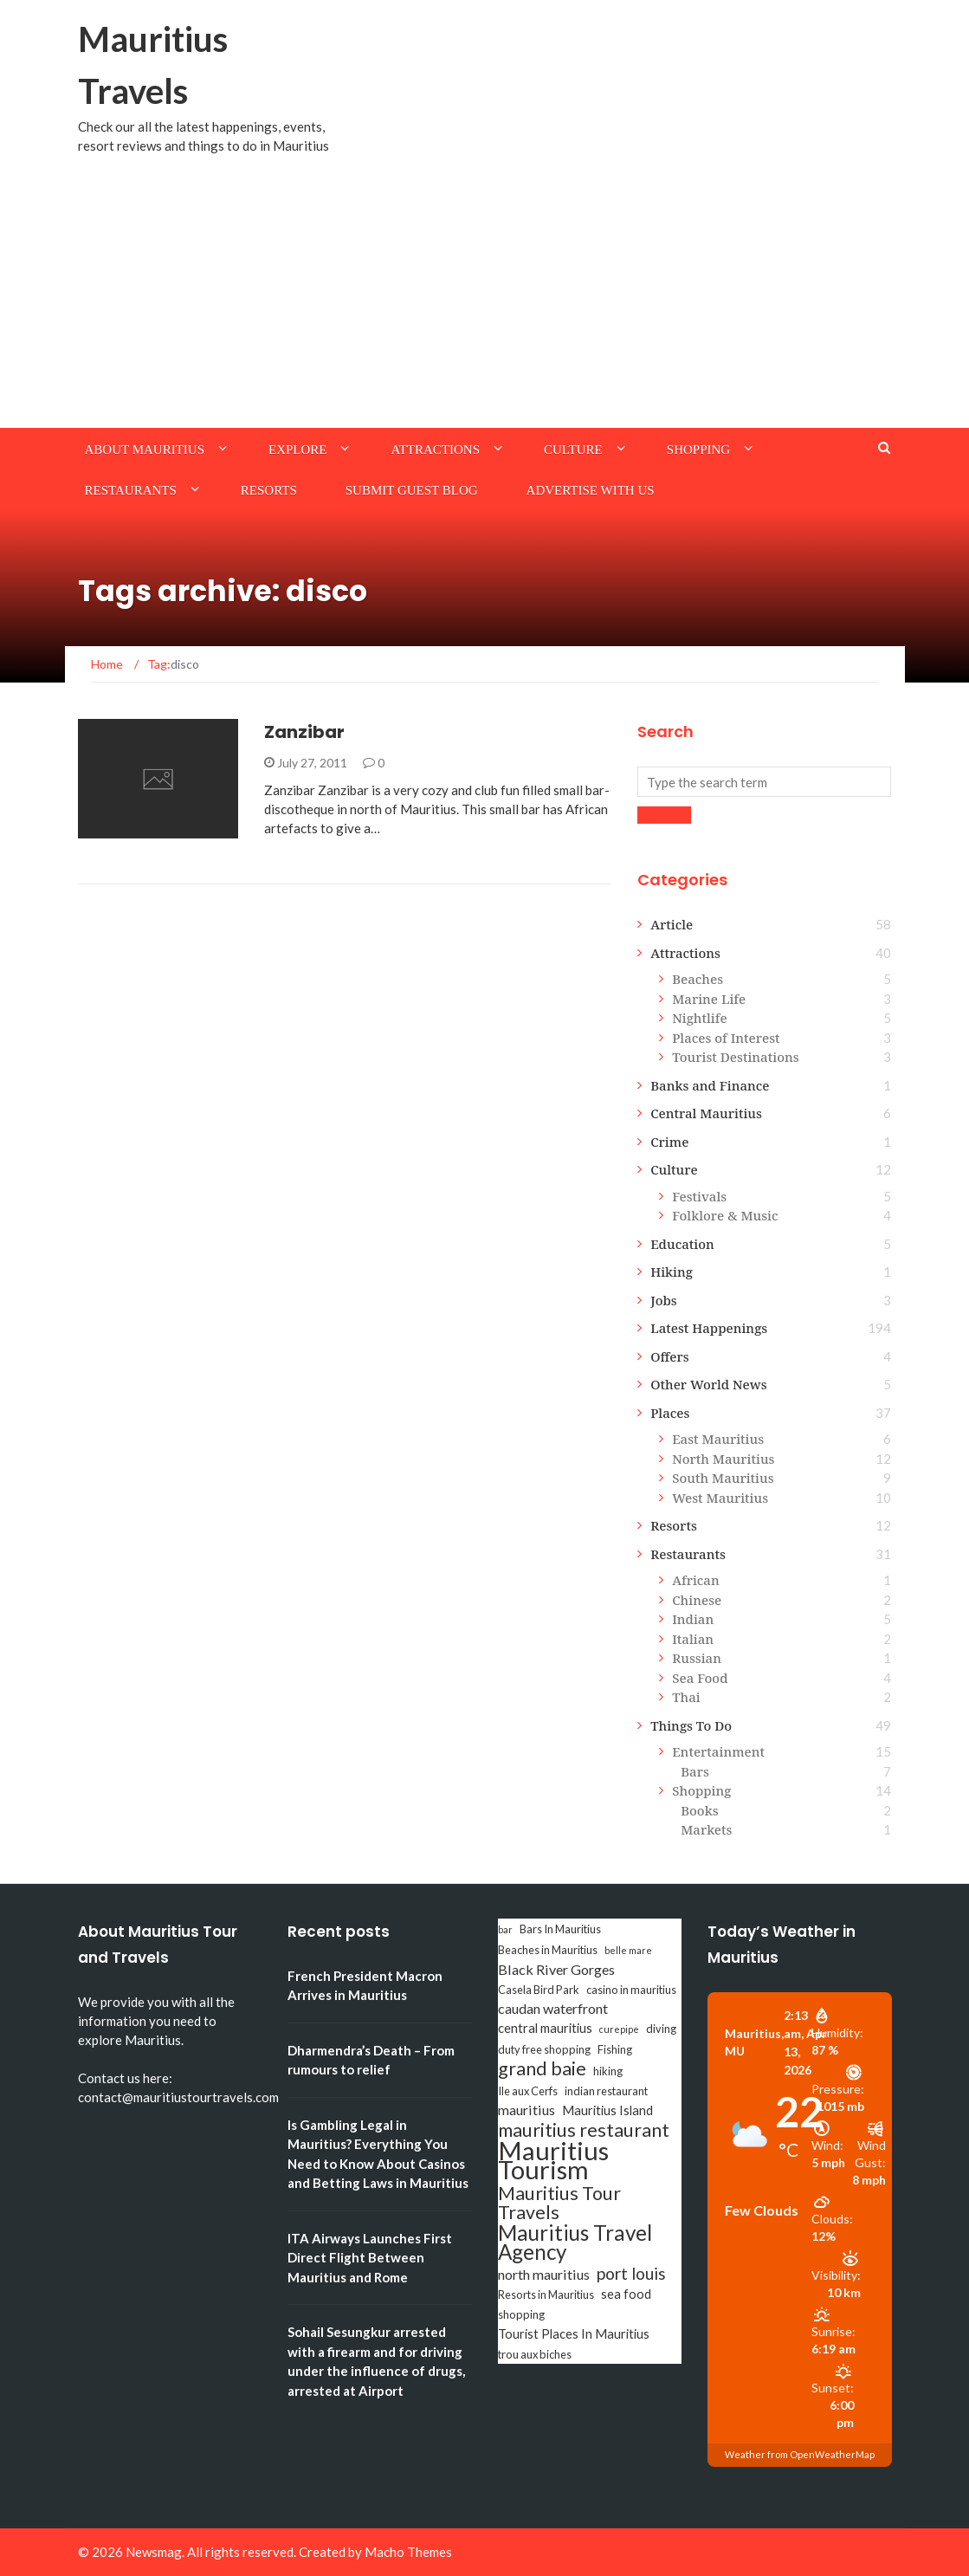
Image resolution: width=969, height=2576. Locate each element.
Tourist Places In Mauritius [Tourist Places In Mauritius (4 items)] (573, 2334)
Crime (669, 1141)
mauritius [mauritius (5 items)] (526, 2109)
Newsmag (154, 2552)
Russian (696, 1658)
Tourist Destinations (735, 1056)
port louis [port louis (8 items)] (631, 2273)
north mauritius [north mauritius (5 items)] (544, 2274)
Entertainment (718, 1751)
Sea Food (699, 1677)
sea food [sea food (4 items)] (626, 2294)
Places (669, 1412)
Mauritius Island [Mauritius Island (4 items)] (607, 2110)
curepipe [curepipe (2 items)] (619, 2029)
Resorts (269, 490)
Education (682, 1243)
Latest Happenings (708, 1328)
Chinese (696, 1599)
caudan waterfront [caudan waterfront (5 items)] (553, 2008)
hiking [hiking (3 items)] (608, 2071)
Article (671, 924)
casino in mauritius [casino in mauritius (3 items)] (631, 1990)
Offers (669, 1356)
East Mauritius (718, 1438)
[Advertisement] (484, 298)
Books (699, 1810)
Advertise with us (590, 490)
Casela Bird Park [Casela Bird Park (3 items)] (538, 1990)
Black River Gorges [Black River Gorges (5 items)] (556, 1969)
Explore (297, 449)
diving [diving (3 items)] (661, 2029)
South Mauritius (722, 1477)
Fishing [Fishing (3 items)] (615, 2049)
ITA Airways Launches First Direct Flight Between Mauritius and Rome (369, 2257)
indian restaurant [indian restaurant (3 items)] (606, 2091)
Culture (573, 449)
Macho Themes (408, 2552)
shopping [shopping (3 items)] (521, 2314)
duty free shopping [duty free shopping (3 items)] (544, 2049)
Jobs (663, 1300)
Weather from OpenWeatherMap (800, 2454)
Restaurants (131, 490)
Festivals (699, 1196)
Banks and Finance (709, 1085)
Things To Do (691, 1725)
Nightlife (699, 1017)
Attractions (435, 449)
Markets (706, 1829)
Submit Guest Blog (412, 490)
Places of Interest (725, 1037)
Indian (693, 1619)
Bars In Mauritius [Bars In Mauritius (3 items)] (560, 1929)
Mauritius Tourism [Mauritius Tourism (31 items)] (553, 2160)
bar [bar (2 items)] (505, 1929)
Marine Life (709, 998)
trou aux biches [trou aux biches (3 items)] (535, 2354)
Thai (686, 1696)
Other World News (708, 1384)
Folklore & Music (725, 1215)
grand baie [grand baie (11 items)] (542, 2068)
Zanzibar (304, 732)
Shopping (698, 449)
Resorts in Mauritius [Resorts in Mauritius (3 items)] (546, 2294)
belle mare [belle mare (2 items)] (628, 1950)
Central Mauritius (706, 1113)
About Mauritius (144, 449)
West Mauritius (720, 1497)
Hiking (671, 1271)
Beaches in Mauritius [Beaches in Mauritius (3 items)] (548, 1950)
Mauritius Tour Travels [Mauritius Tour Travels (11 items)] (559, 2203)
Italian (693, 1638)
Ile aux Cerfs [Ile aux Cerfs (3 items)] (528, 2091)
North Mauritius (723, 1458)
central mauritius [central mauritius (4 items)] (545, 2028)
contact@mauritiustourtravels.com (178, 2097)
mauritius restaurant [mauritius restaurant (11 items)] (583, 2129)
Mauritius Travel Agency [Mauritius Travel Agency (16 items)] (575, 2242)
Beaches (697, 978)
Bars (695, 1771)
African (696, 1580)
